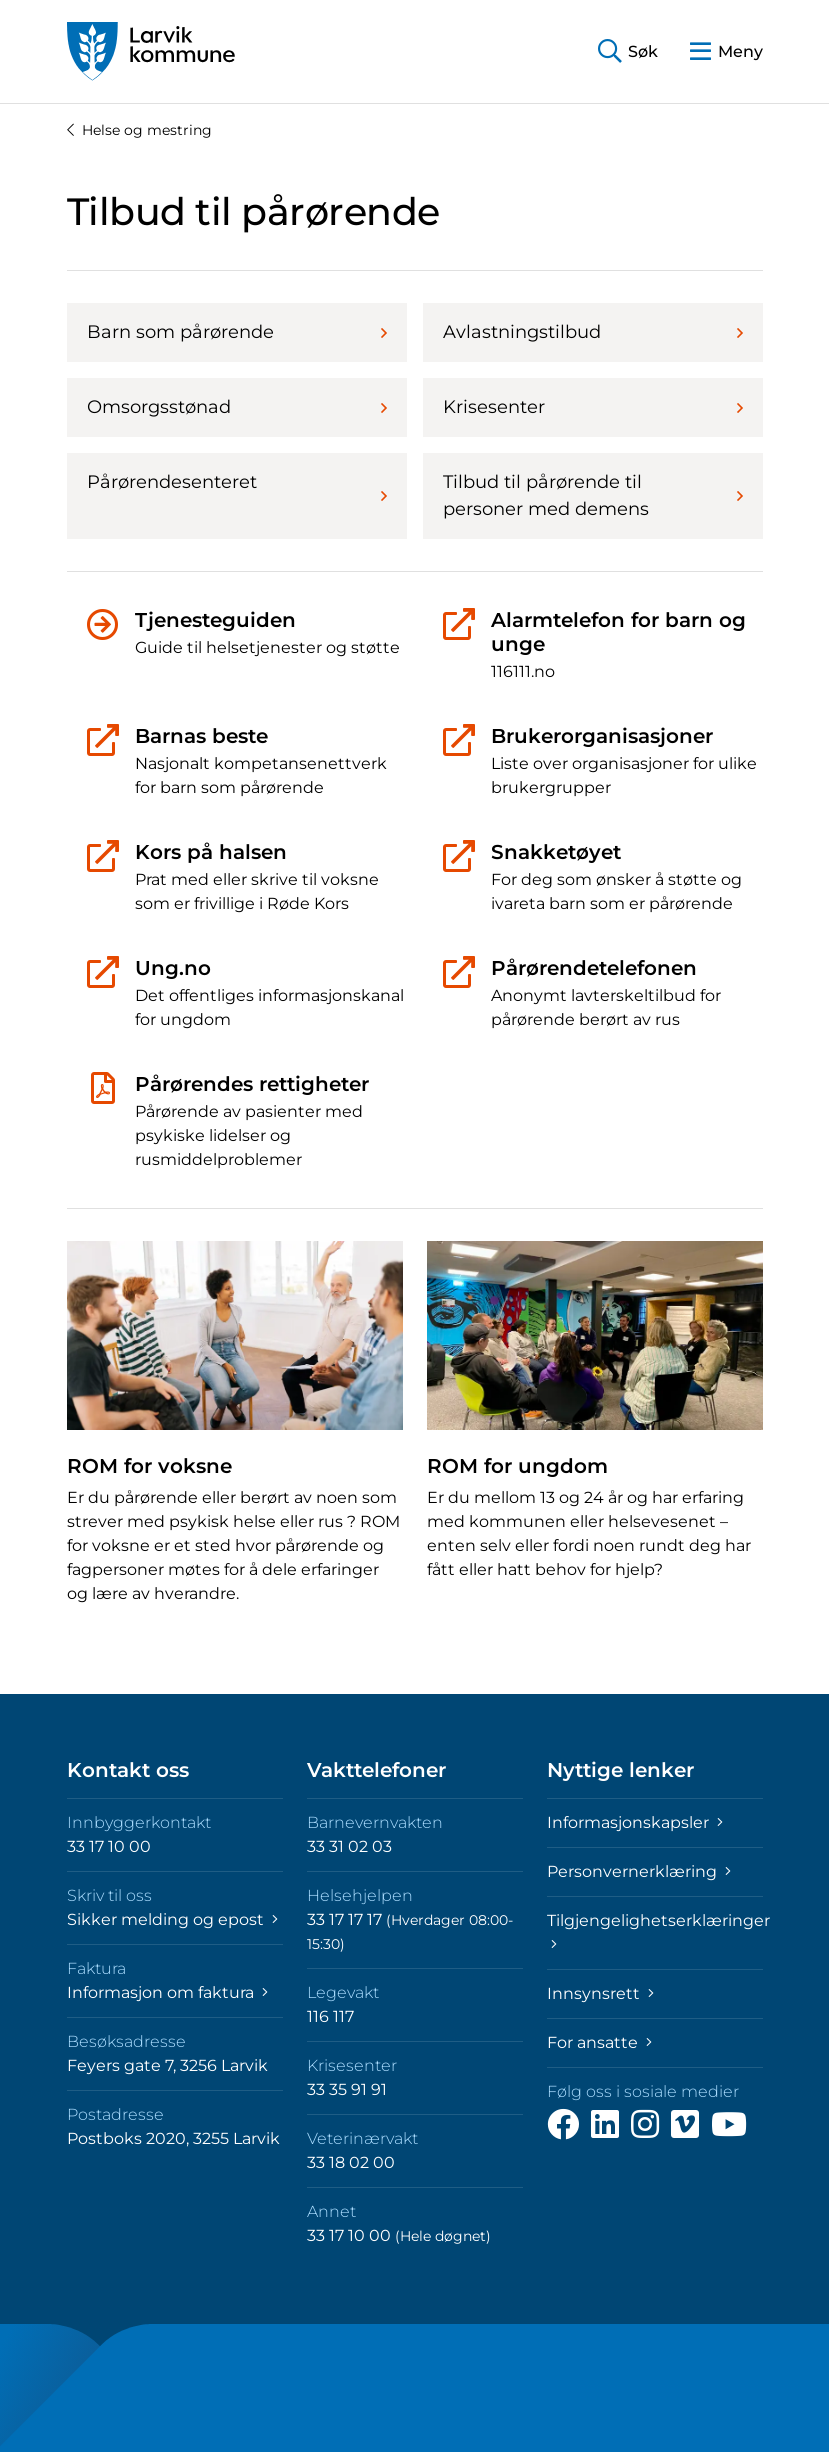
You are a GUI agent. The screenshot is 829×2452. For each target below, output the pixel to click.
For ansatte (599, 2042)
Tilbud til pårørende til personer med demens (593, 495)
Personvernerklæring (639, 1871)
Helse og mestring (139, 130)
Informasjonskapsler (635, 1822)
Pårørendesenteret (237, 488)
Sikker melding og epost (172, 1919)
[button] (628, 51)
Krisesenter (593, 407)
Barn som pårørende (237, 332)
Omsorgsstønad (237, 407)
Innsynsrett (600, 1993)
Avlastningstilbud (593, 332)
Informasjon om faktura (167, 1992)
